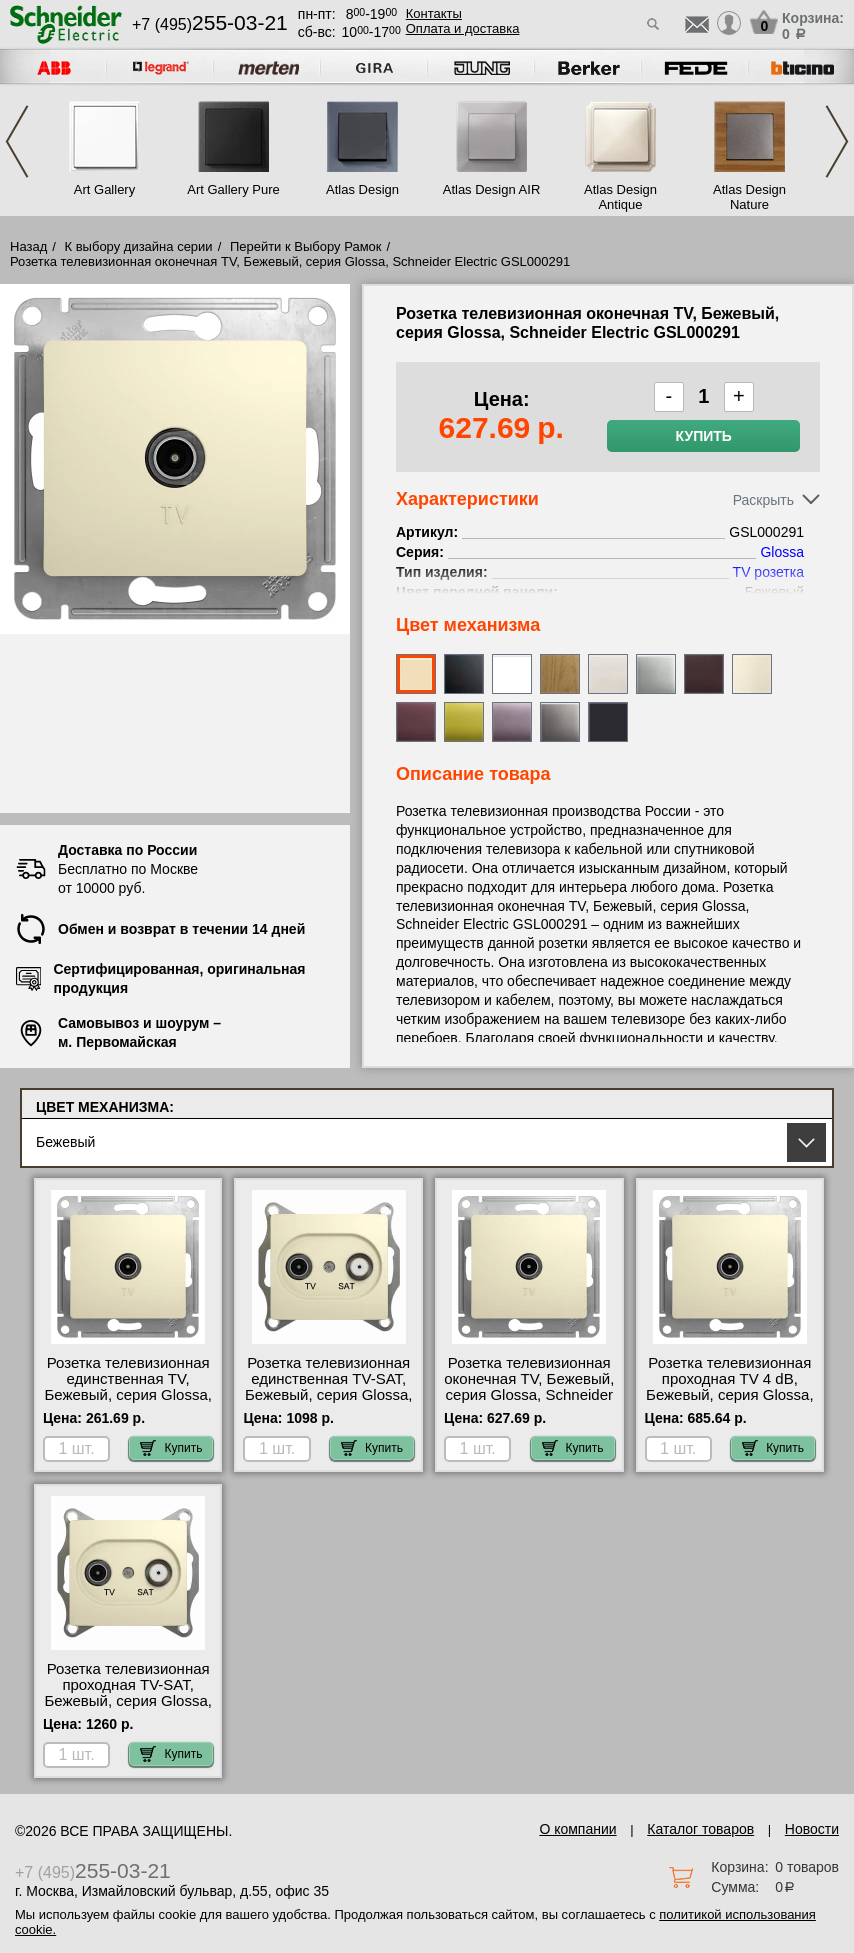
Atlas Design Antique (620, 197)
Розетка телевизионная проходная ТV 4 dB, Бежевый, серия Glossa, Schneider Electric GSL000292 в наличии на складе (730, 1403)
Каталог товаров (700, 1829)
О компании (577, 1829)
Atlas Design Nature (749, 197)
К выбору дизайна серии (139, 246)
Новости (812, 1829)
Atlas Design (362, 189)
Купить (704, 436)
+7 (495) (210, 24)
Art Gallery (104, 189)
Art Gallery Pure (233, 189)
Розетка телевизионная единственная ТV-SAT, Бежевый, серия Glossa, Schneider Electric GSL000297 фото (329, 1395)
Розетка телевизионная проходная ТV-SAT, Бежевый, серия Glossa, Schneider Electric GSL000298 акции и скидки (128, 1709)
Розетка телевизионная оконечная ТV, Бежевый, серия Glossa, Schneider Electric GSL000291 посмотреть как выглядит (529, 1403)
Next (837, 141)
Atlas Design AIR (492, 189)
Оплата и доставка (463, 28)
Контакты (434, 13)
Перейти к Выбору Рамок (306, 246)
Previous (17, 141)
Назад (28, 246)
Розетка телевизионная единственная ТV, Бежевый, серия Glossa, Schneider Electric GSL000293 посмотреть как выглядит (128, 1403)
